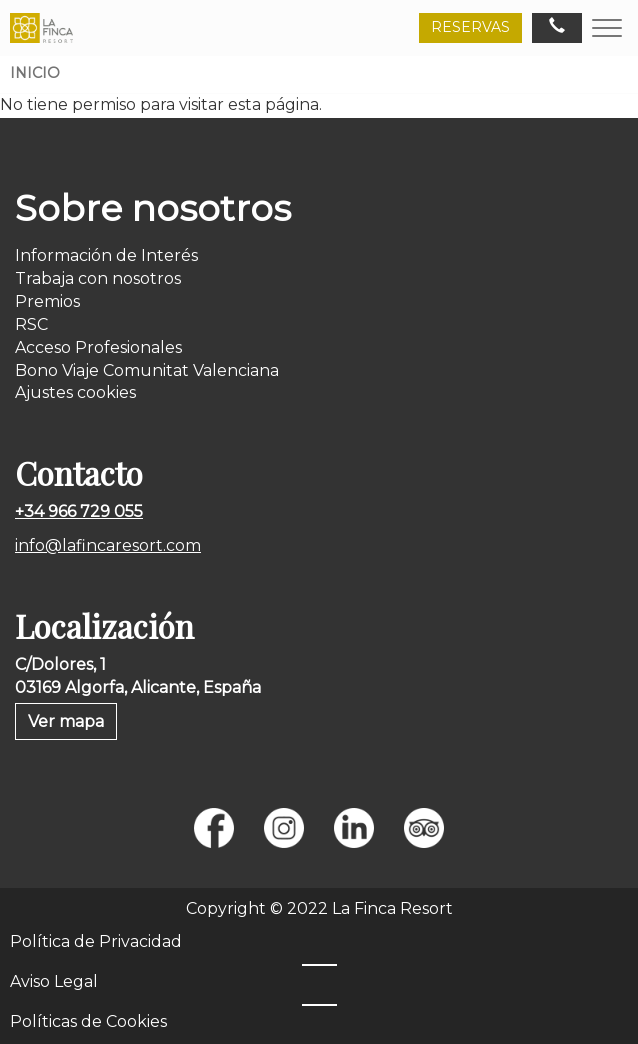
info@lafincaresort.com (108, 545)
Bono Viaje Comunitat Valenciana (147, 370)
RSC (31, 324)
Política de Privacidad (96, 941)
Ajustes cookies (75, 392)
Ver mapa (66, 721)
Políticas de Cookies (88, 1021)
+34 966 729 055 (79, 511)
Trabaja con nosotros (98, 278)
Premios (47, 301)
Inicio (35, 73)
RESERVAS (470, 27)
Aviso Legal (54, 981)
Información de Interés (106, 255)
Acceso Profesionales (98, 347)
